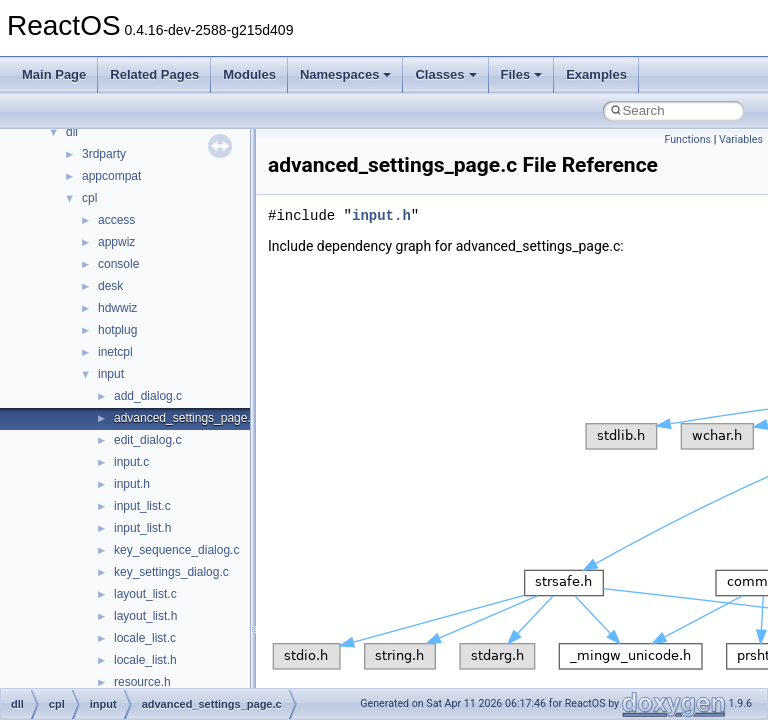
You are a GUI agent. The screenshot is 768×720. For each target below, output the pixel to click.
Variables (741, 139)
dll (72, 132)
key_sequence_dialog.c (176, 550)
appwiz (116, 242)
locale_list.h (145, 660)
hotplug (117, 330)
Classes (445, 74)
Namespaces (346, 74)
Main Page (54, 74)
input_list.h (142, 528)
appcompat (111, 176)
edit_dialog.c (147, 440)
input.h (132, 484)
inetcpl (115, 352)
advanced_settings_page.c (185, 418)
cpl (89, 198)
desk (110, 286)
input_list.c (142, 506)
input (111, 374)
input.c (131, 462)
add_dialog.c (148, 396)
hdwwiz (117, 308)
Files (522, 74)
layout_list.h (145, 616)
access (116, 220)
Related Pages (154, 74)
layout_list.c (145, 594)
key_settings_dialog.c (171, 572)
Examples (596, 74)
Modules (249, 74)
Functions (687, 139)
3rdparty (104, 154)
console (118, 264)
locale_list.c (145, 638)
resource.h (142, 682)
